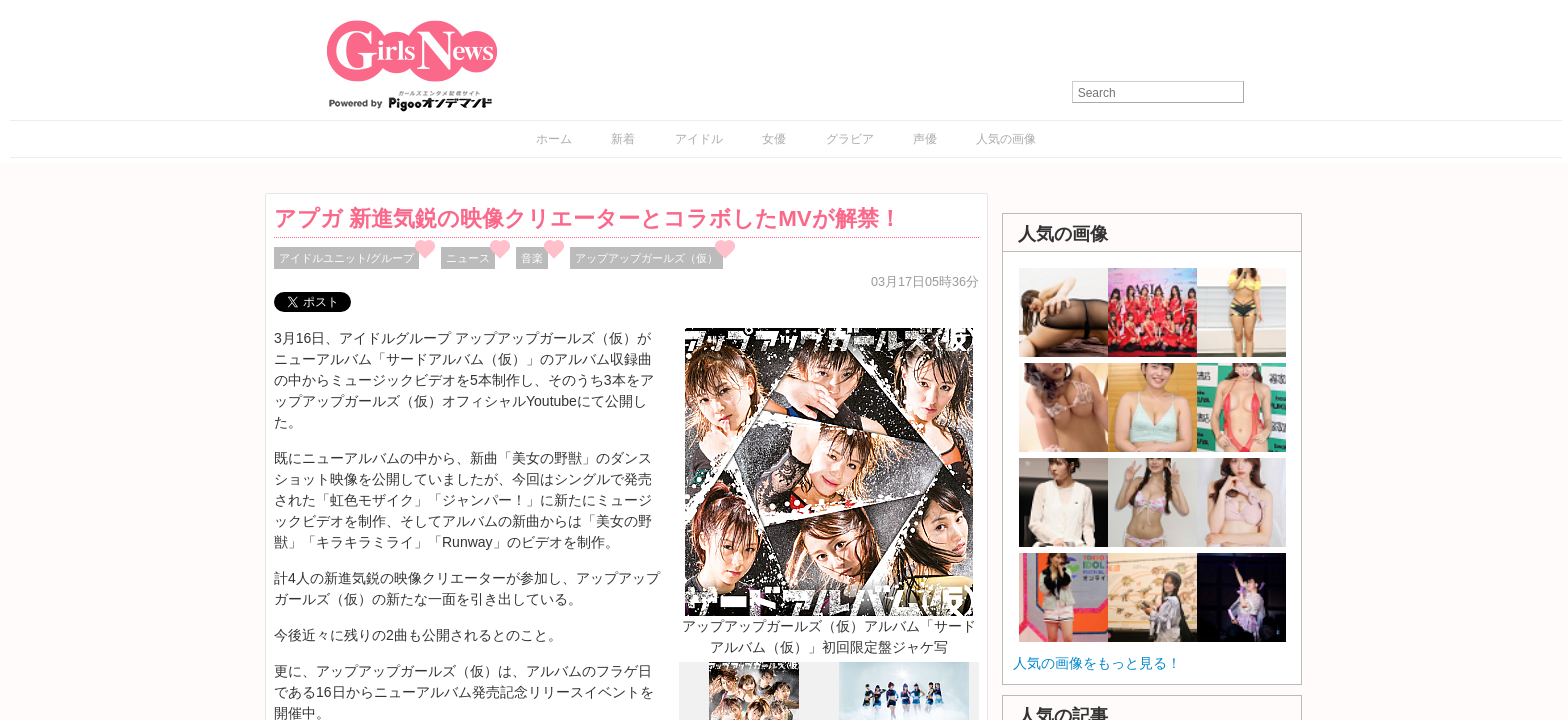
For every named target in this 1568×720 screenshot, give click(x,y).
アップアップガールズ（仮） (646, 258)
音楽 (532, 258)
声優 (925, 139)
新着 (623, 139)
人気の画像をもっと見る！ (1097, 663)
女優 (774, 139)
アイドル (699, 139)
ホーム (554, 139)
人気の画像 (1006, 139)
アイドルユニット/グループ (346, 258)
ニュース (468, 258)
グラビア (850, 139)
